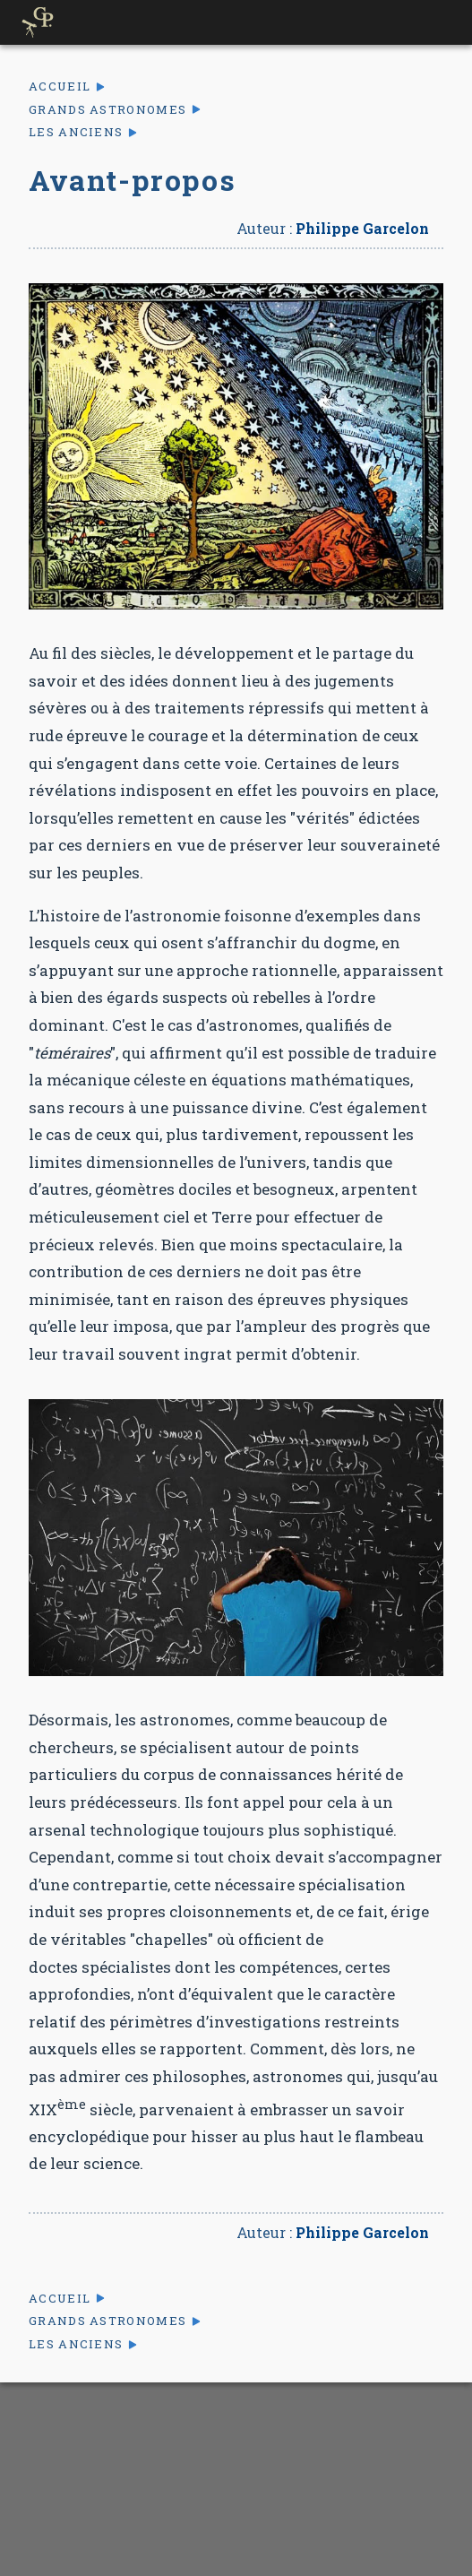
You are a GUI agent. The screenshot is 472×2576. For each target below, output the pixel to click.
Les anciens (76, 132)
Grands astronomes (107, 109)
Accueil (59, 86)
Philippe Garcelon (362, 228)
